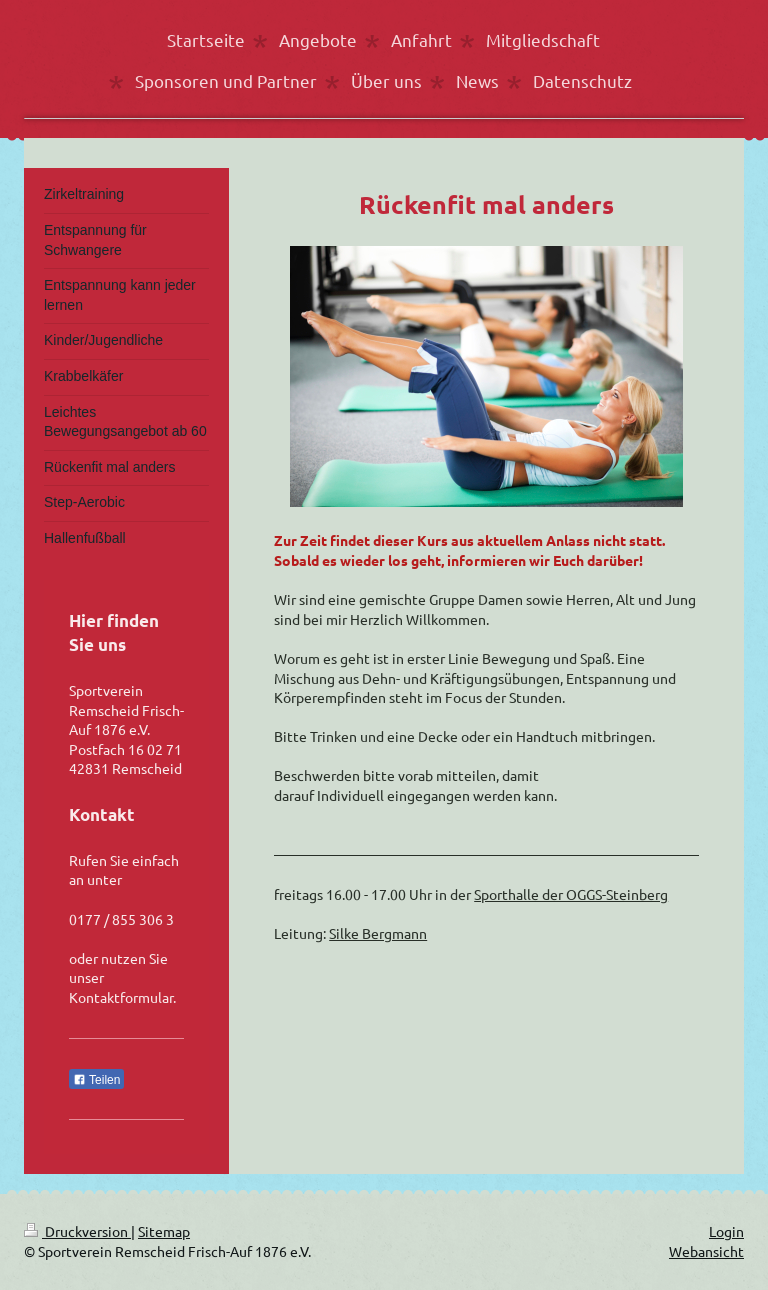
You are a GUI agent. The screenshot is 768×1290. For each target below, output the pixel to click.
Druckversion (77, 1231)
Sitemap (164, 1231)
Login (726, 1231)
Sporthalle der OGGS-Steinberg (571, 894)
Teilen (96, 1080)
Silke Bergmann (378, 933)
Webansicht (706, 1251)
